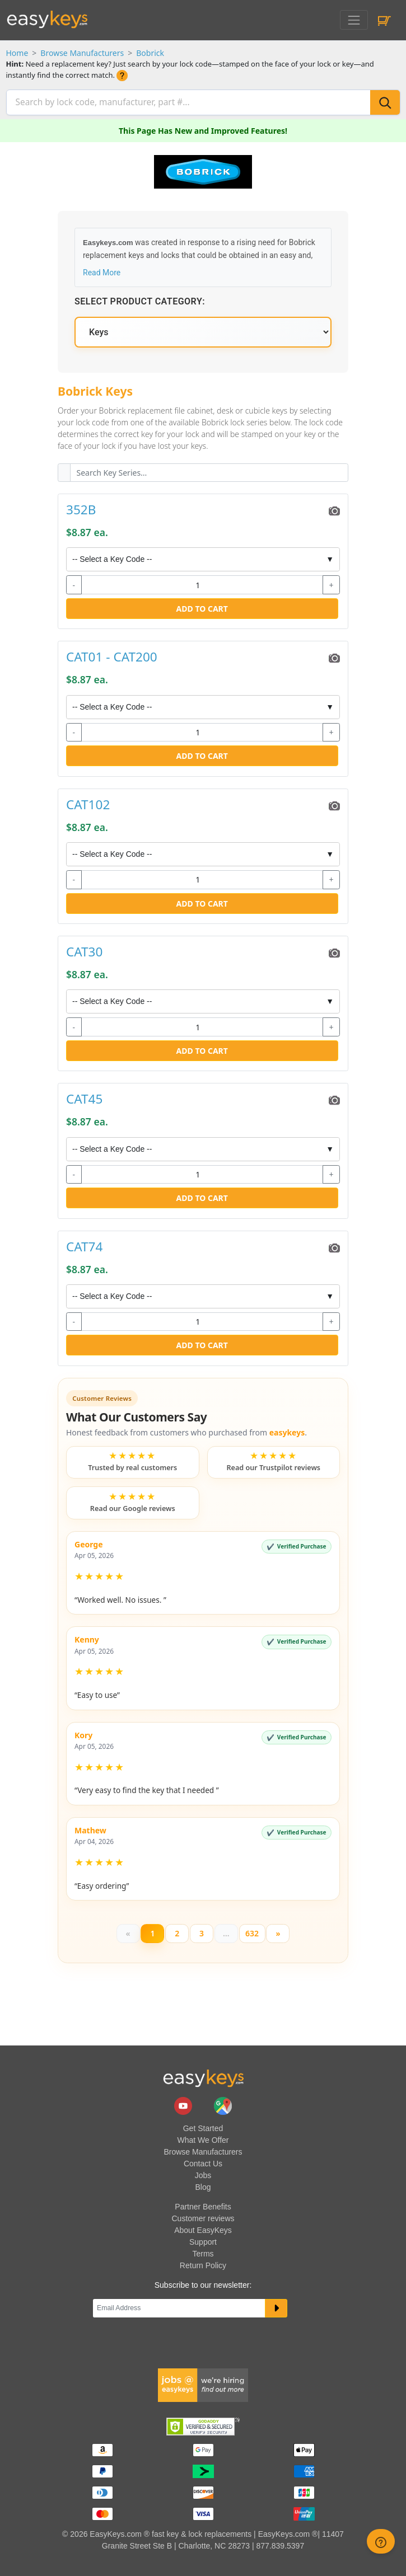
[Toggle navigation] (353, 20)
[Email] (179, 2306)
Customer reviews (202, 2216)
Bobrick (150, 53)
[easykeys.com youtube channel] (184, 2104)
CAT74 (84, 1244)
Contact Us (203, 2161)
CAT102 (88, 802)
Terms (202, 2251)
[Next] (278, 1932)
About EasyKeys (203, 2228)
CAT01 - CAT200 (111, 655)
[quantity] (202, 583)
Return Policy (203, 2263)
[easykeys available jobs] (203, 2382)
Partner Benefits (203, 2204)
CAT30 (84, 950)
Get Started (203, 2126)
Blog (203, 2185)
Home (17, 53)
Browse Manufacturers (82, 53)
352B (81, 508)
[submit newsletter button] (276, 2306)
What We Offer (202, 2138)
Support (203, 2240)
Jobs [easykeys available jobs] (203, 2173)
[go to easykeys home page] (203, 2076)
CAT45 (84, 1097)
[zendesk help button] (381, 2541)
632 (252, 1932)
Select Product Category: (139, 300)
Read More (101, 271)
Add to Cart (202, 607)
